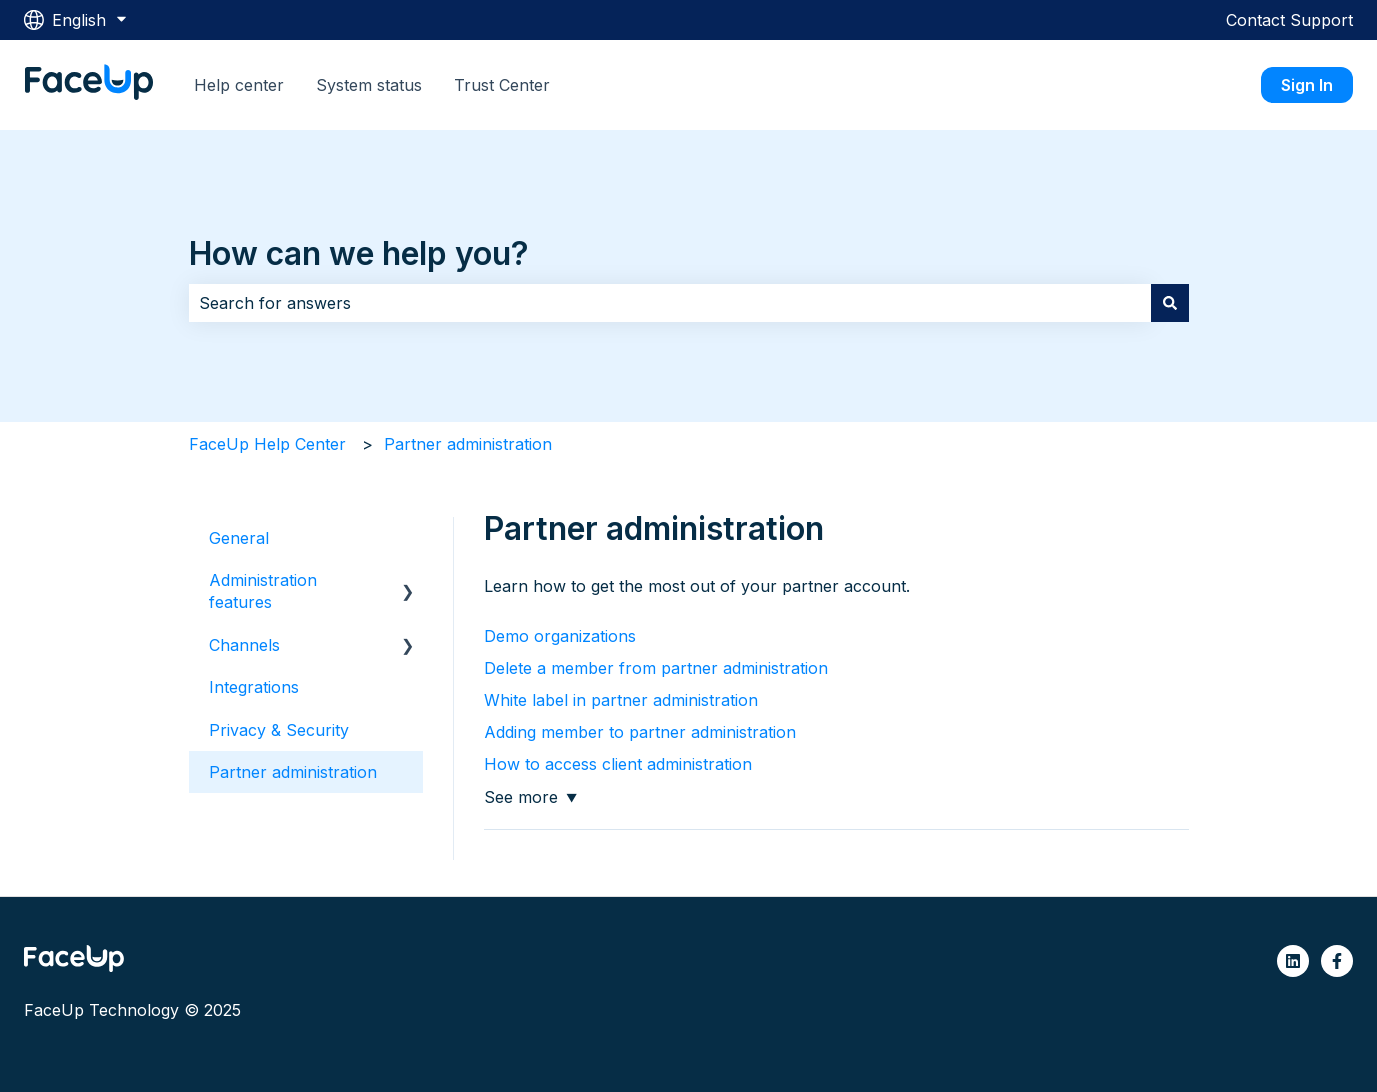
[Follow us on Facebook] (1337, 961)
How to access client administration (618, 764)
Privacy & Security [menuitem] (279, 730)
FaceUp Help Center (267, 444)
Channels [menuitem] (244, 645)
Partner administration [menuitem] (293, 772)
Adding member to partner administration (640, 732)
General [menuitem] (239, 538)
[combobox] (670, 303)
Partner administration (468, 444)
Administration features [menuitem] (263, 591)
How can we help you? (359, 253)
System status (369, 85)
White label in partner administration (621, 700)
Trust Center (502, 85)
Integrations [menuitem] (254, 687)
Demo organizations (560, 636)
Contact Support (1289, 20)
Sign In (1307, 85)
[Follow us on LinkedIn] (1293, 961)
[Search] (1170, 303)
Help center (239, 85)
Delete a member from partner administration (656, 668)
